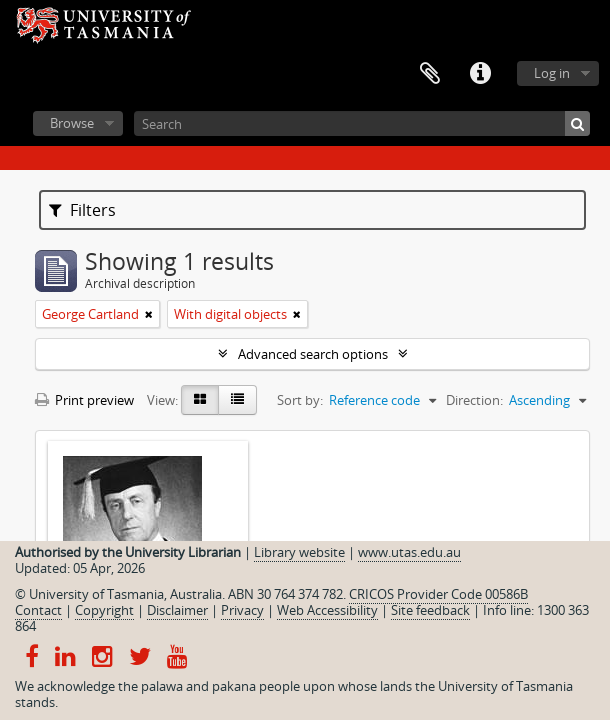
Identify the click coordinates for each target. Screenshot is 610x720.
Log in (552, 73)
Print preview (84, 400)
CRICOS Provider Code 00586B (438, 594)
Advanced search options (313, 354)
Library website (299, 552)
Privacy (242, 610)
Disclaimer (177, 610)
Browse (72, 123)
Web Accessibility (327, 610)
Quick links (480, 74)
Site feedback (430, 610)
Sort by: (300, 400)
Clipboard (430, 74)
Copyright (104, 610)
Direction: (474, 400)
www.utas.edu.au (409, 552)
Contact (38, 610)
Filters (82, 210)
